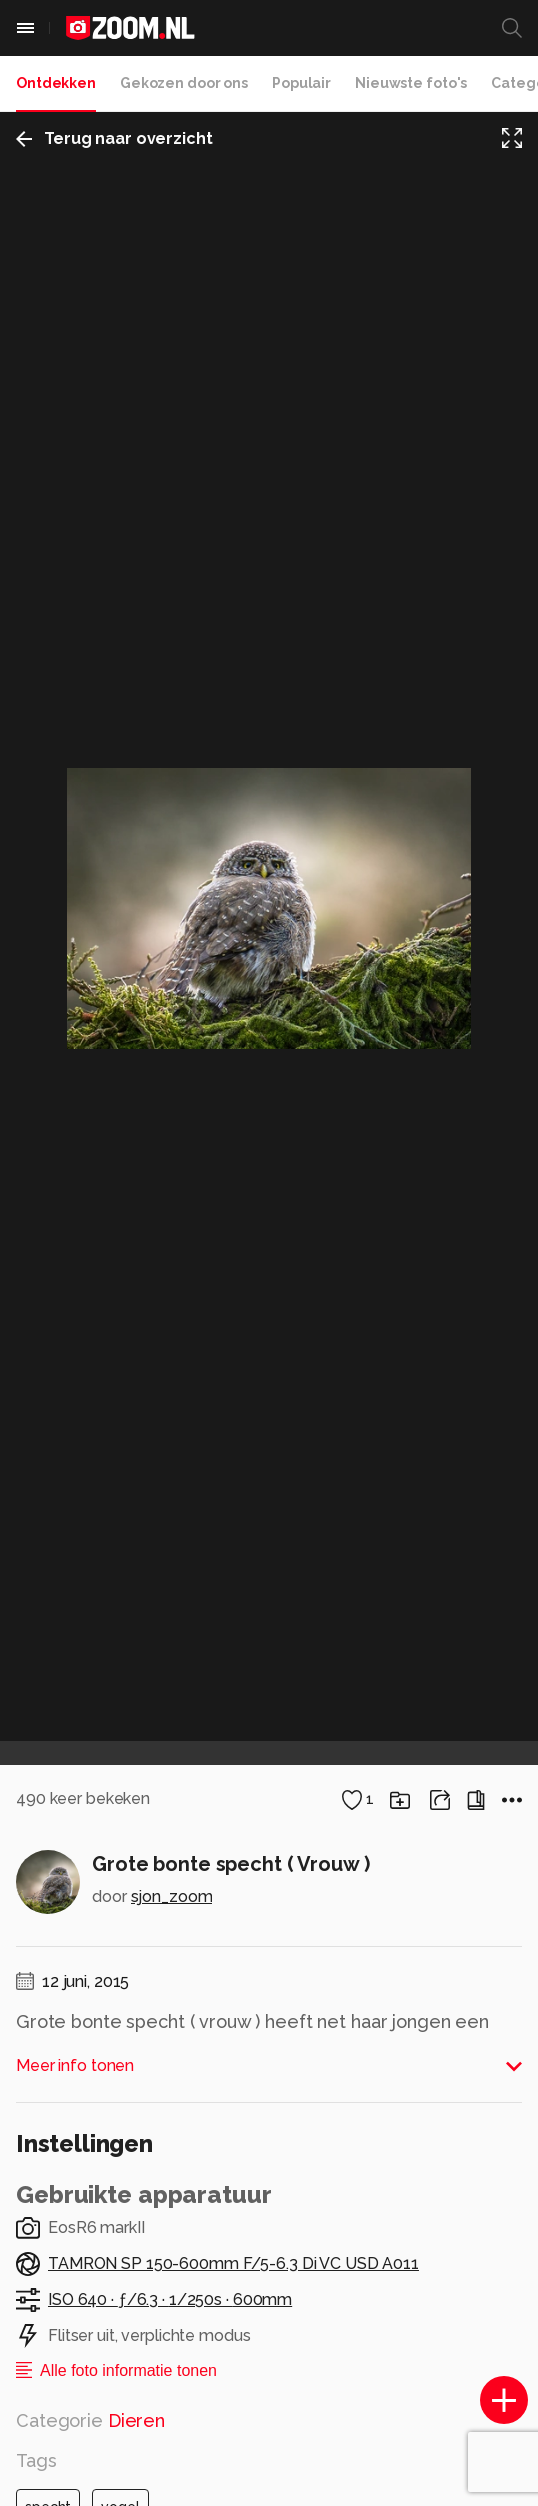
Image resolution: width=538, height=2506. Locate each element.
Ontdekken (56, 83)
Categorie (90, 2420)
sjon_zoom (172, 1896)
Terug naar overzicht (114, 138)
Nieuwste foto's (411, 83)
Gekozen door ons (184, 83)
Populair (301, 83)
